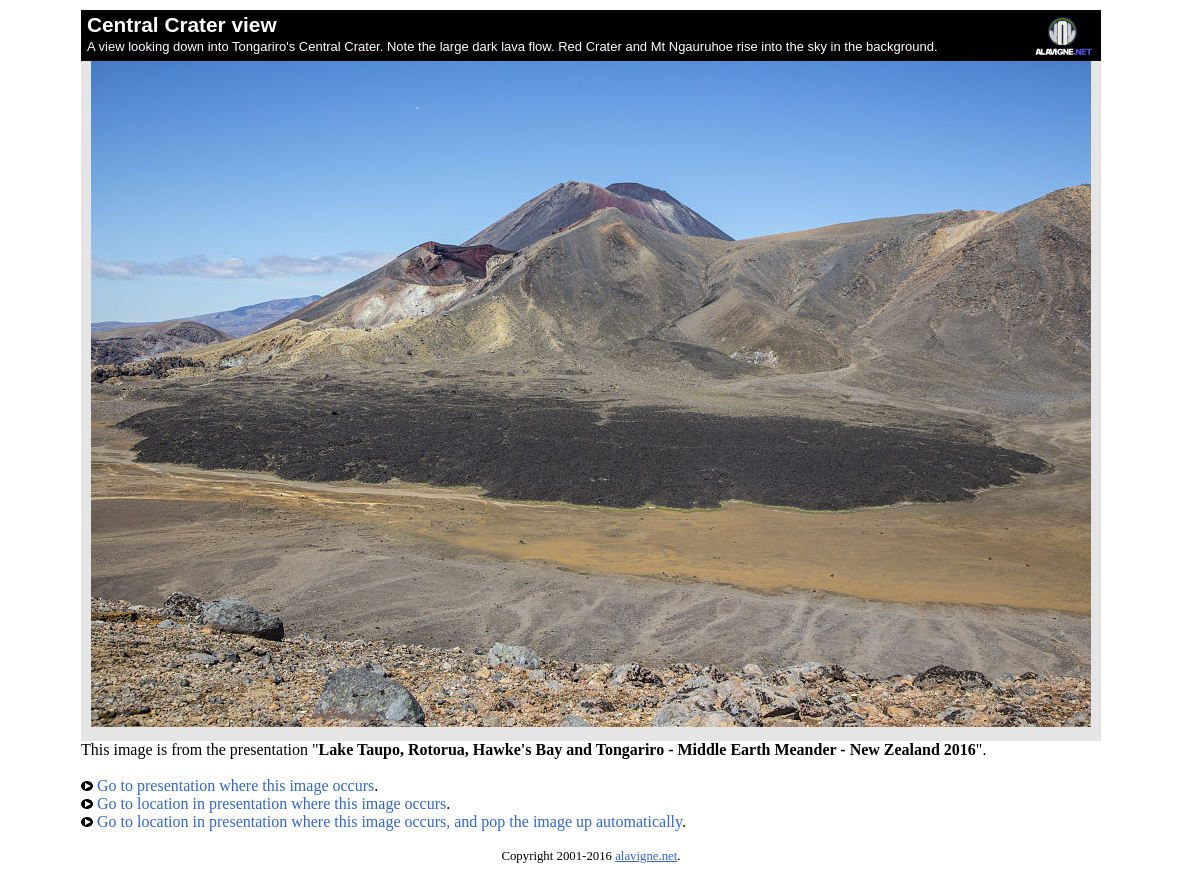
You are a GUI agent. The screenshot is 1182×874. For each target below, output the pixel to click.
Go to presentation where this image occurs (227, 785)
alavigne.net (646, 856)
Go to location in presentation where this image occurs (263, 803)
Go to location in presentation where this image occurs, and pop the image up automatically (381, 821)
